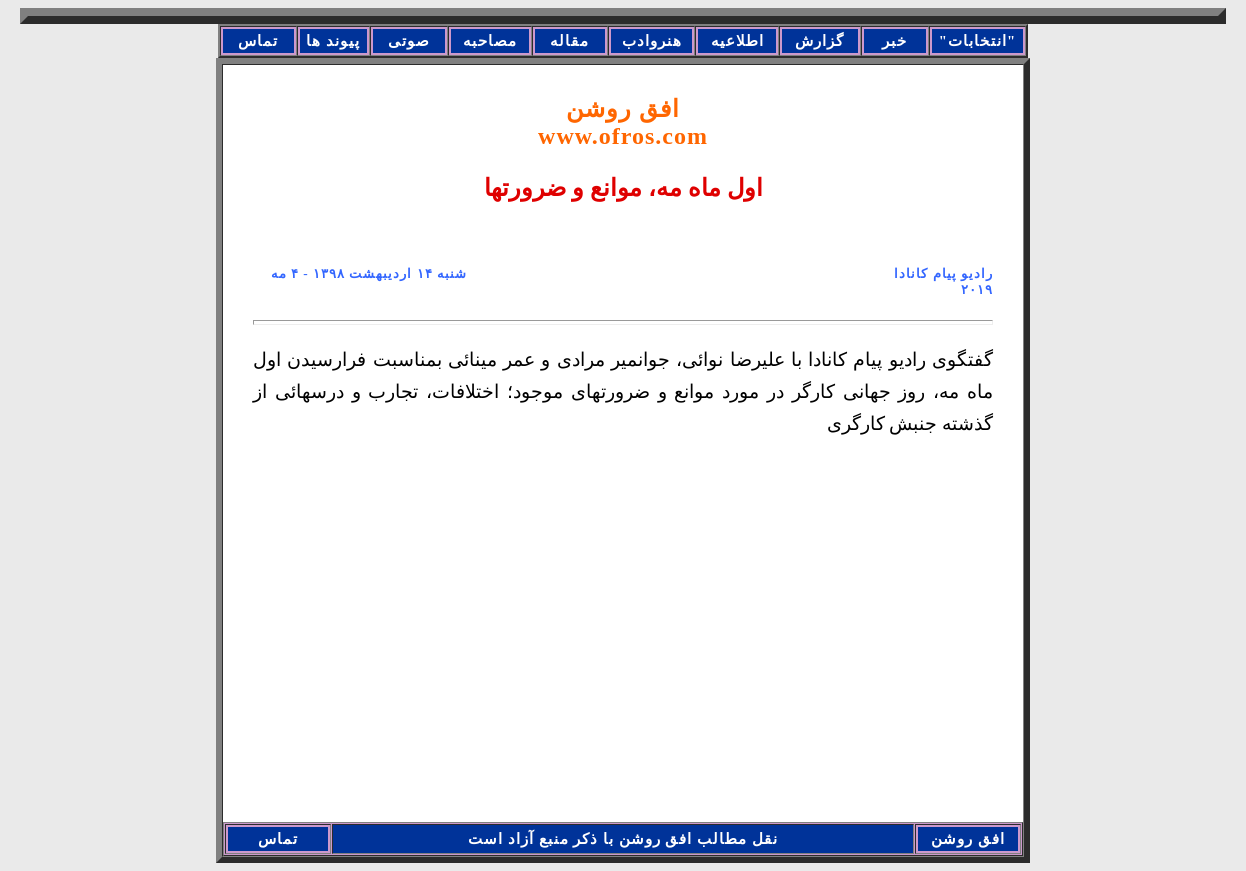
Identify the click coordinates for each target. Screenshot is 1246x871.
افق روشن (623, 122)
